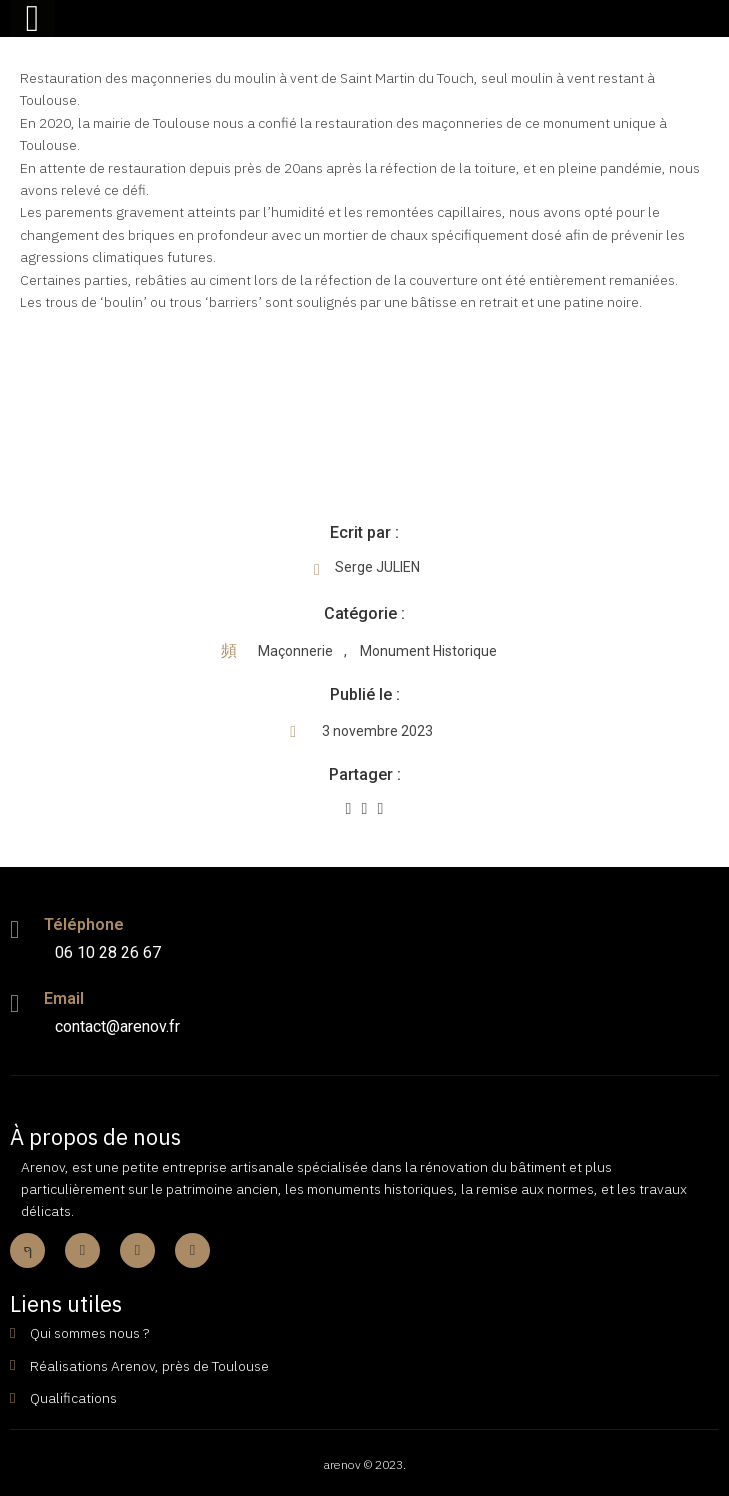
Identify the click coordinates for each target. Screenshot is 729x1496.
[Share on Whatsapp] (381, 809)
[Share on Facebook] (349, 809)
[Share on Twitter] (365, 809)
